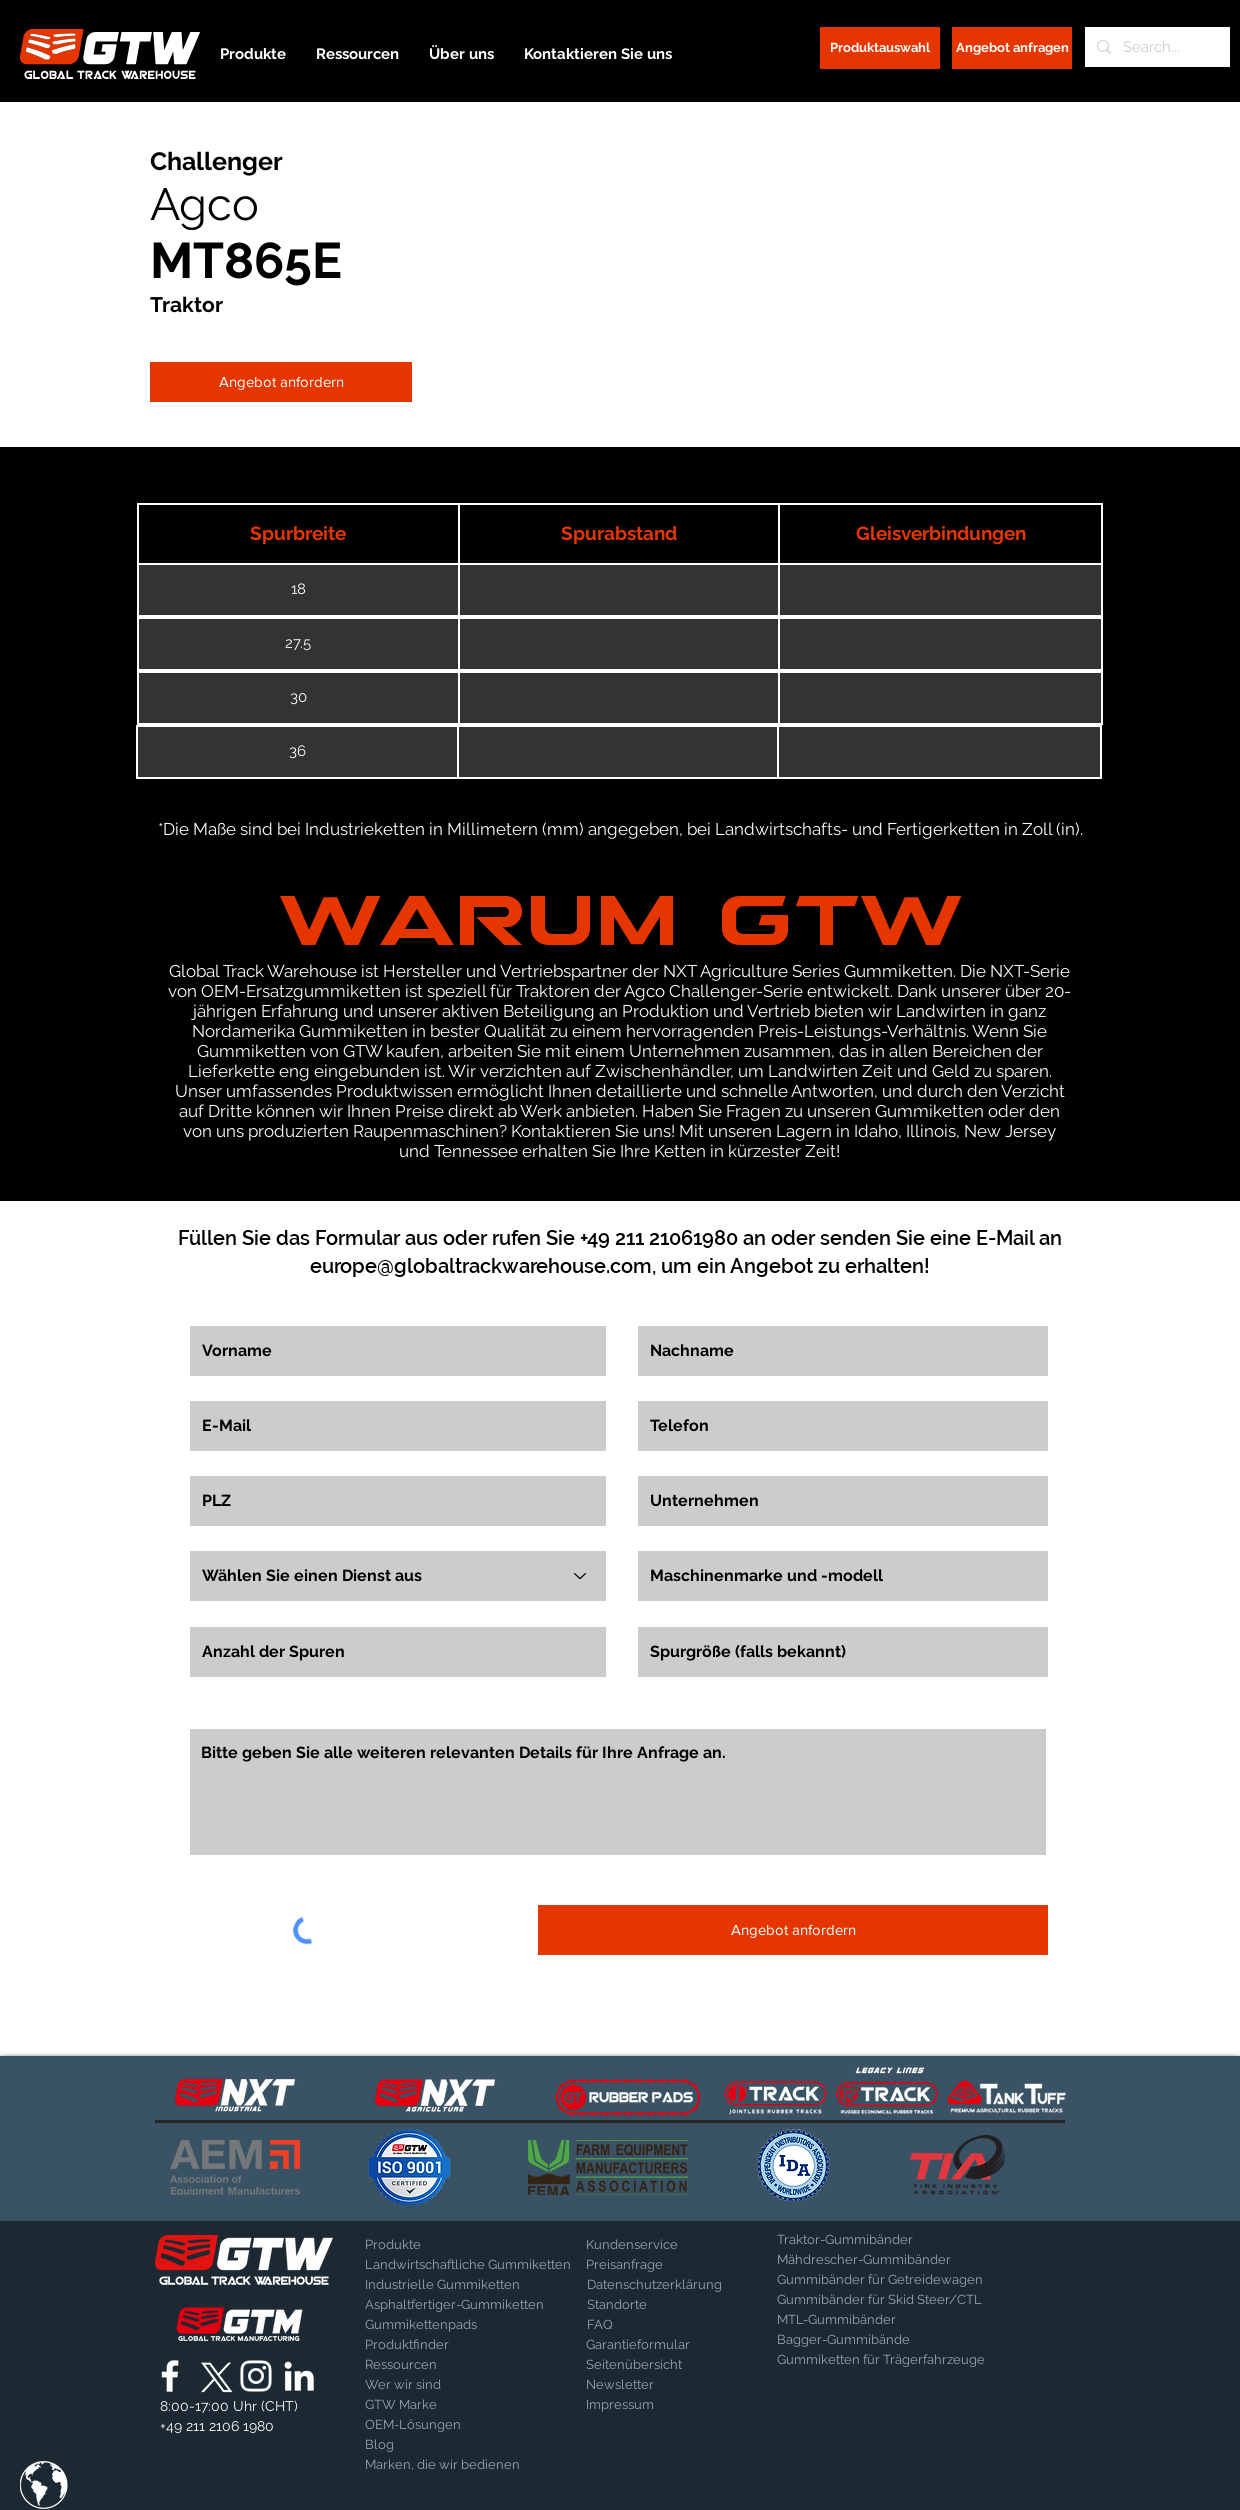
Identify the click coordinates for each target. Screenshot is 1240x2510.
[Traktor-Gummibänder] (847, 2240)
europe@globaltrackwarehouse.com (481, 1266)
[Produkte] (435, 2245)
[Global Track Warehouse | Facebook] (170, 2376)
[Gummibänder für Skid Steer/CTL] (889, 2300)
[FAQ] (657, 2325)
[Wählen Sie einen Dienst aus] (398, 1576)
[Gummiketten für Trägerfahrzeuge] (881, 2360)
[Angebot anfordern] (281, 382)
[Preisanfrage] (656, 2265)
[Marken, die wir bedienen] (442, 2465)
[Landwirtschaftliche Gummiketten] (468, 2265)
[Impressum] (636, 2405)
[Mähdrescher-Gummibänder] (879, 2260)
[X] (213, 2376)
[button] (44, 2485)
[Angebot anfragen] (1012, 48)
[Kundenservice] (656, 2245)
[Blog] (415, 2445)
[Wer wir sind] (417, 2385)
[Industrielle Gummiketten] (442, 2285)
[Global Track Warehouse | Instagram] (256, 2376)
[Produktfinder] (417, 2345)
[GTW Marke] (415, 2405)
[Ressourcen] (435, 2365)
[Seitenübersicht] (636, 2365)
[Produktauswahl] (880, 48)
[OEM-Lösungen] (417, 2425)
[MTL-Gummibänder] (889, 2320)
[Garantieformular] (638, 2345)
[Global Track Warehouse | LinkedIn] (299, 2376)
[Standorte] (639, 2305)
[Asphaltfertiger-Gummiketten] (454, 2305)
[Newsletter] (636, 2385)
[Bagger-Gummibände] (873, 2340)
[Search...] (1155, 47)
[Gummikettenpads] (435, 2325)
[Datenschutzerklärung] (654, 2285)
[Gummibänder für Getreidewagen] (880, 2280)
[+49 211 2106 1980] (217, 2427)
